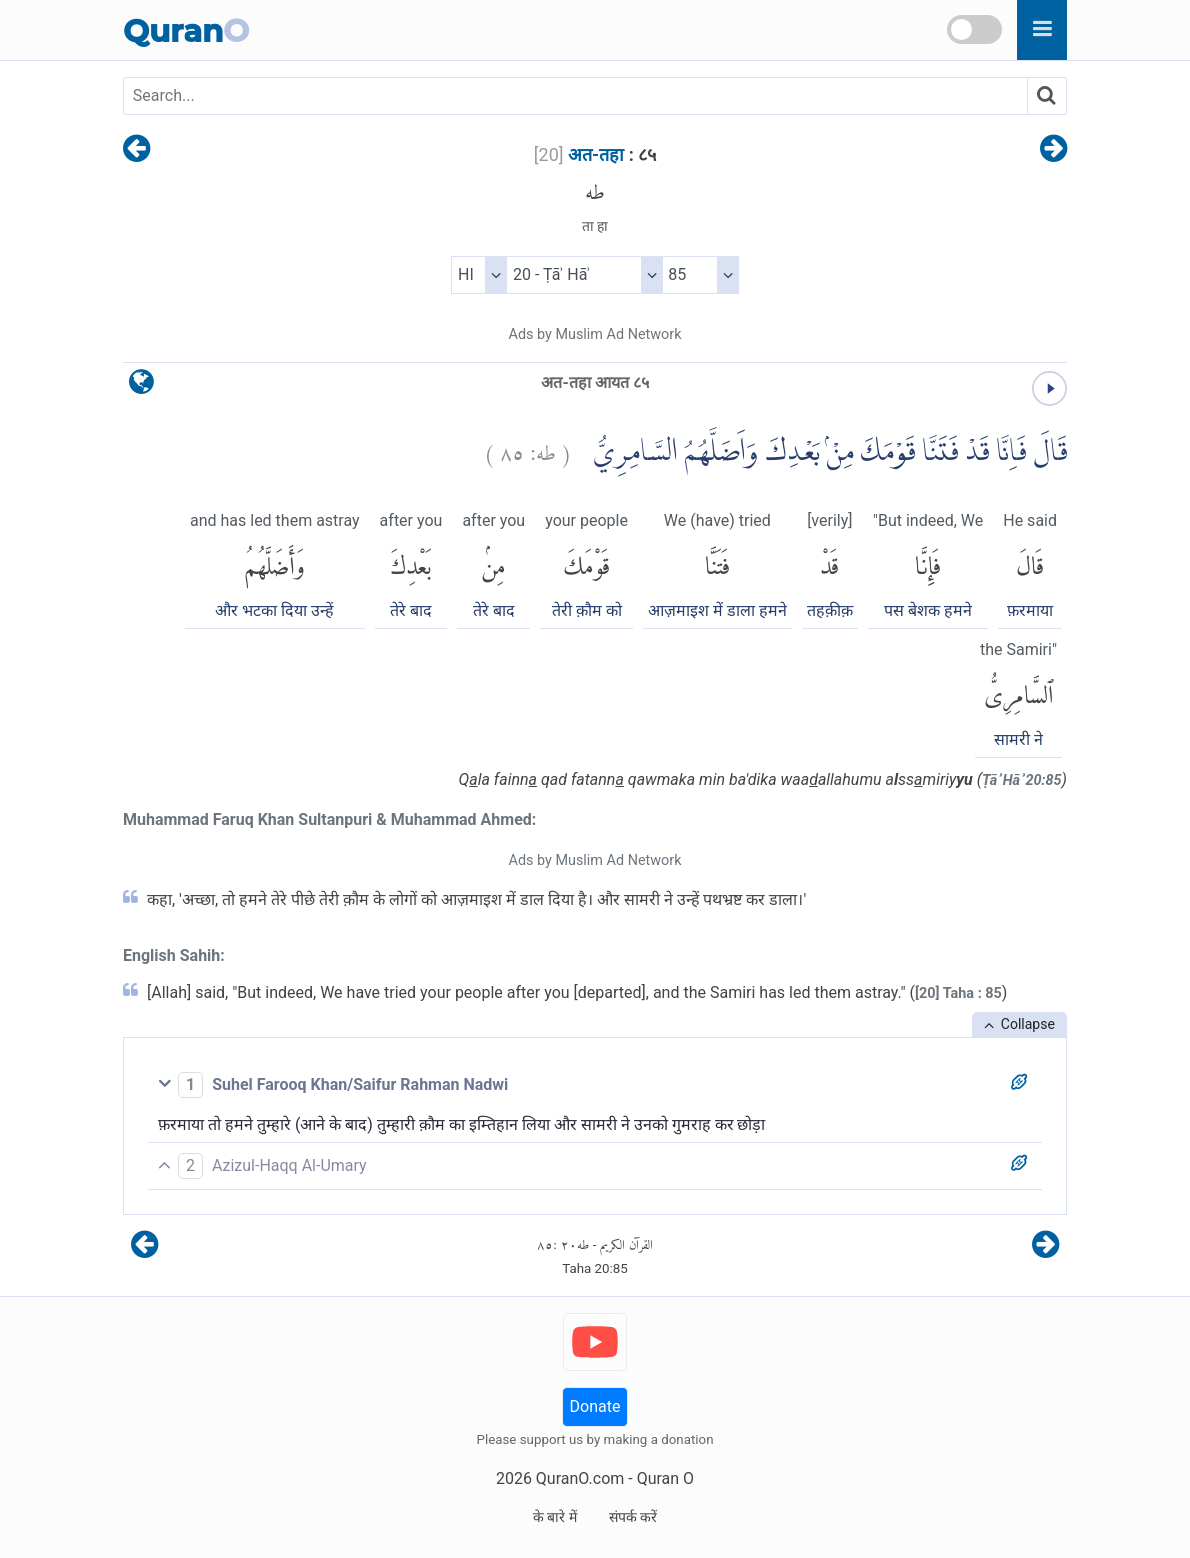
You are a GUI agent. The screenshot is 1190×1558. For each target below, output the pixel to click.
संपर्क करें (633, 1517)
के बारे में (555, 1517)
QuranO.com (580, 1478)
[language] (141, 386)
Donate (595, 1406)
